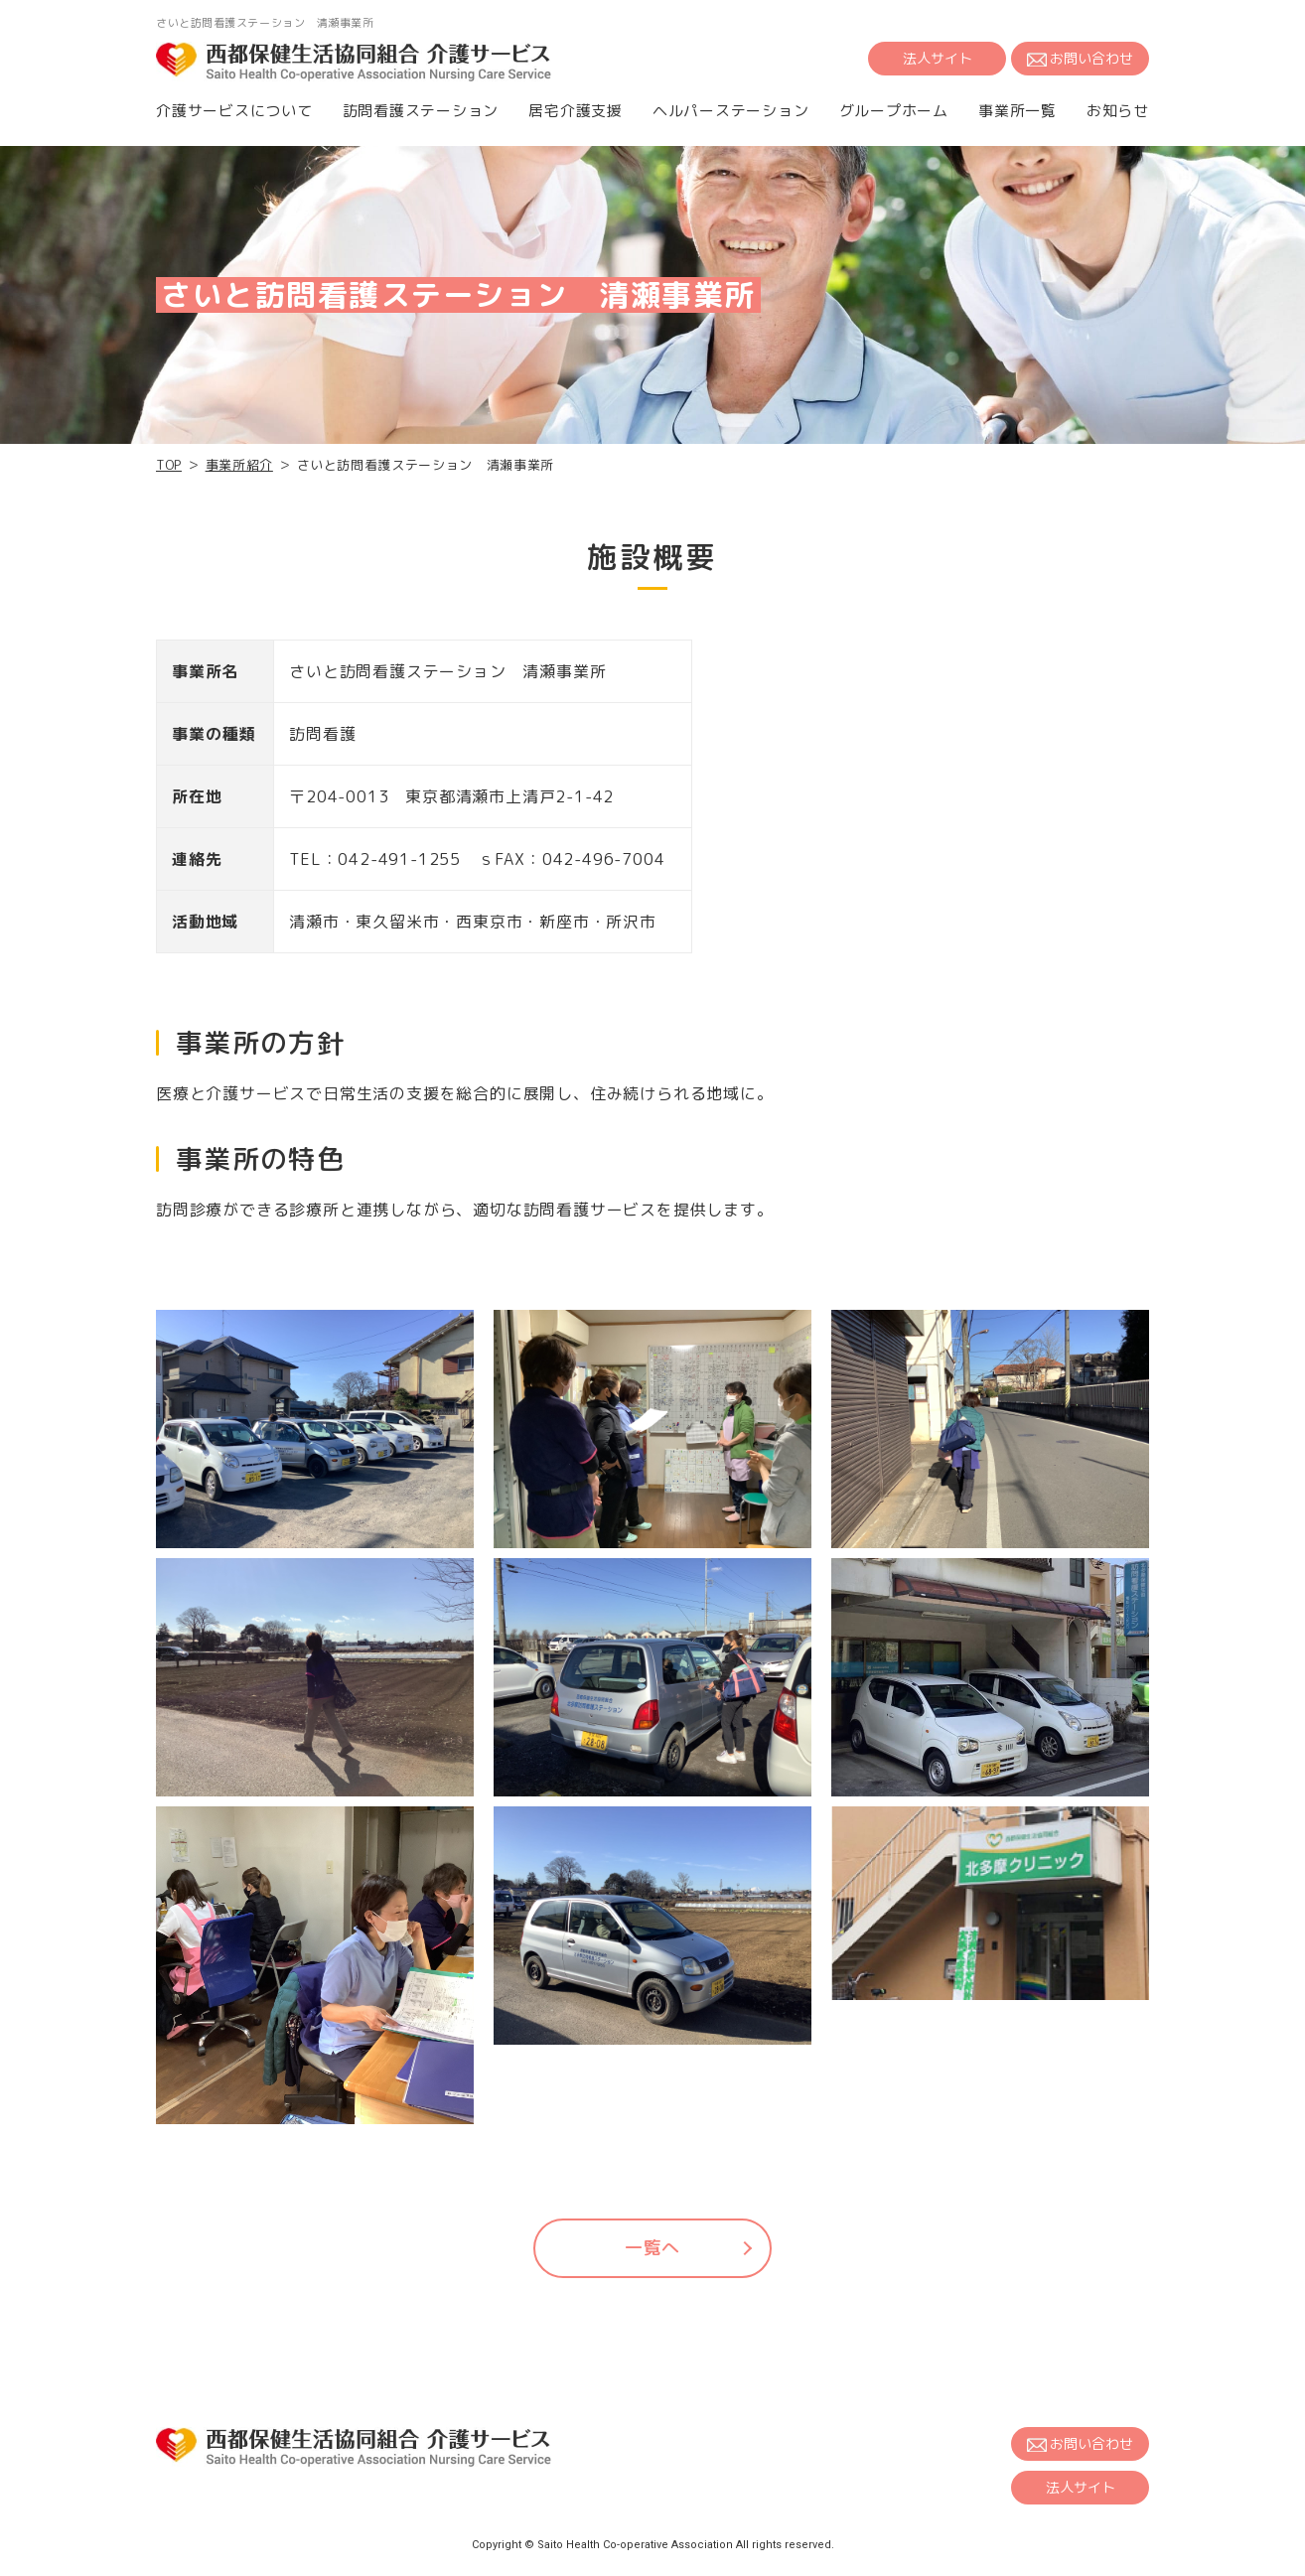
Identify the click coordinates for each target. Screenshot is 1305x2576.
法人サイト (937, 58)
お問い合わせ (1080, 58)
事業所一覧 (1017, 110)
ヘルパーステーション (730, 110)
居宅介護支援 (575, 110)
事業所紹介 (239, 465)
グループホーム (893, 110)
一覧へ (653, 2247)
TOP (169, 465)
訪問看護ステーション (421, 110)
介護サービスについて (234, 110)
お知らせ (1118, 110)
